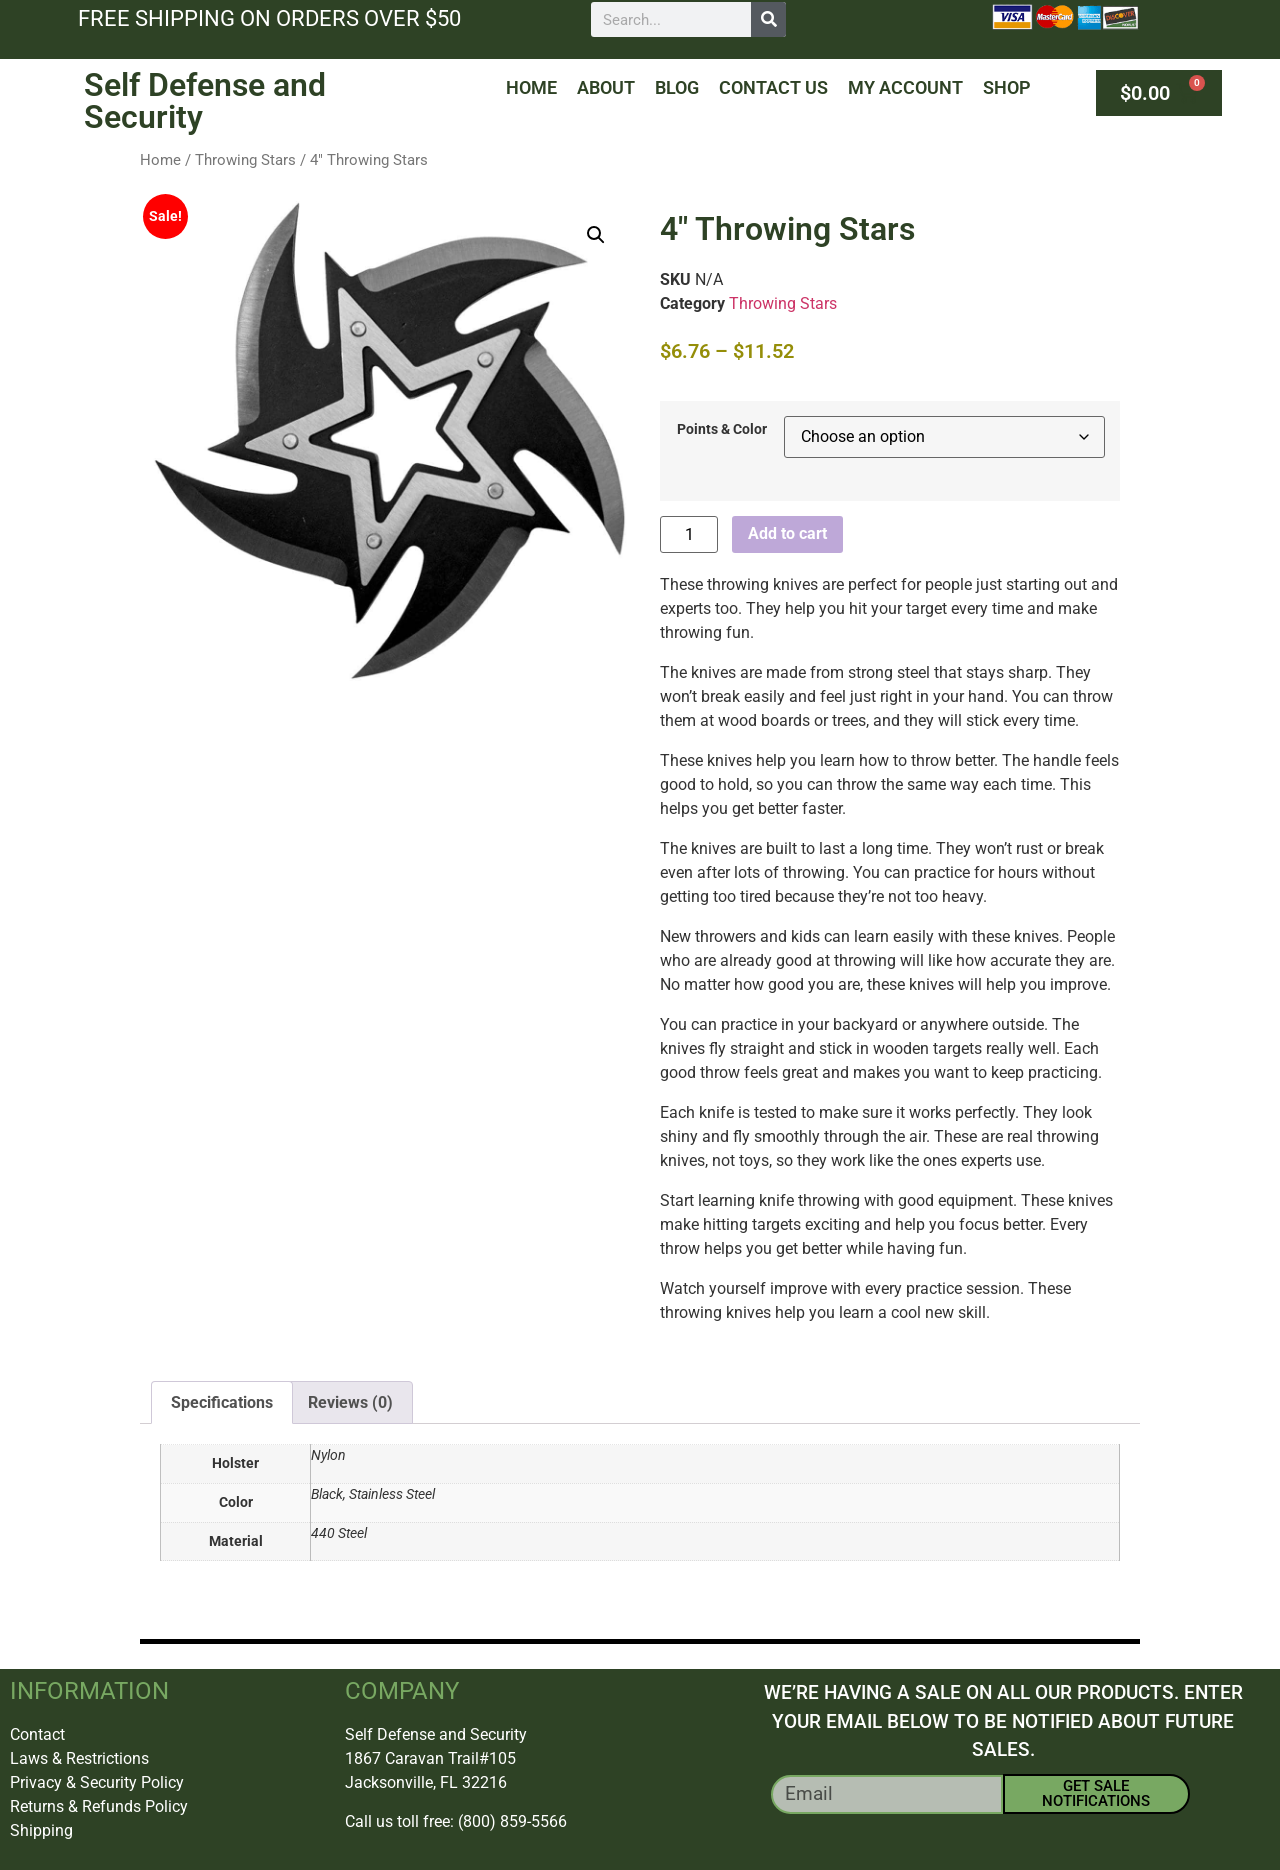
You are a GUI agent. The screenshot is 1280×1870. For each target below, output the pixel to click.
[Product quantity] (689, 534)
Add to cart (787, 533)
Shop (1007, 87)
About (606, 87)
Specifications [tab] (222, 1402)
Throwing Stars (245, 160)
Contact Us (773, 87)
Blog (677, 87)
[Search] (768, 19)
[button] (596, 235)
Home (531, 87)
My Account (905, 87)
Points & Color (722, 430)
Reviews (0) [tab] (350, 1402)
